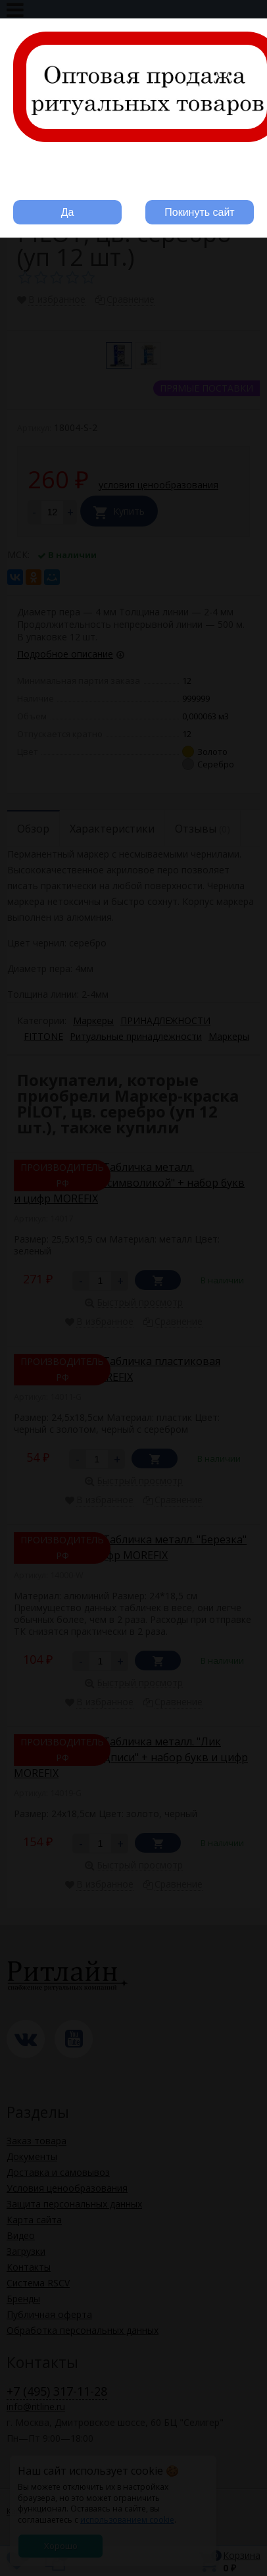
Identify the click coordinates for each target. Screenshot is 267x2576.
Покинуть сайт (199, 212)
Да (67, 212)
